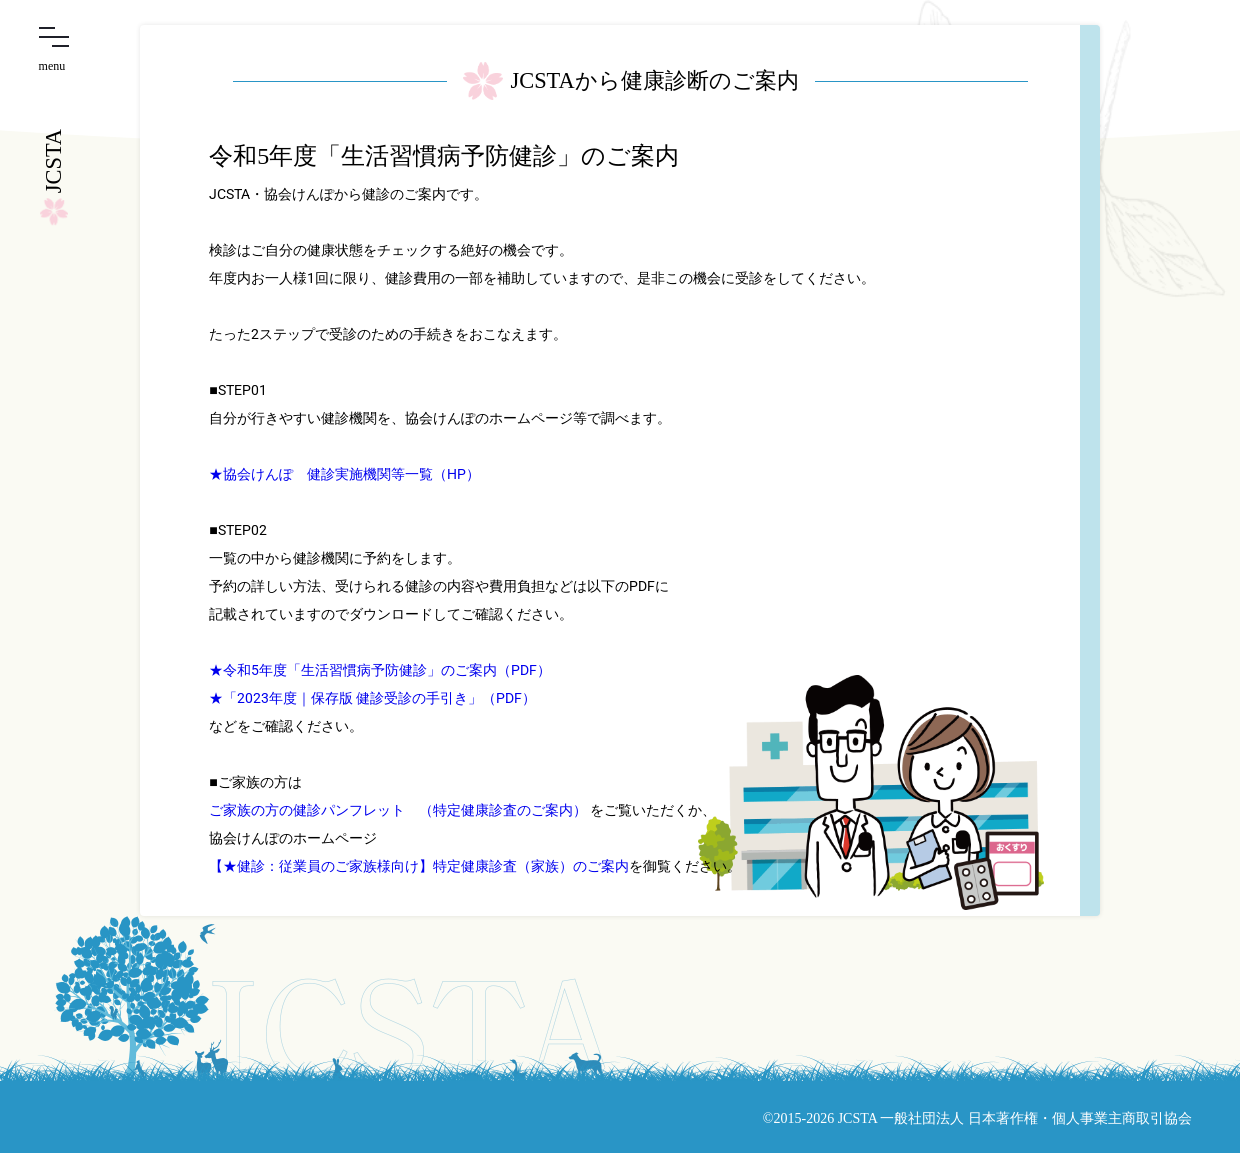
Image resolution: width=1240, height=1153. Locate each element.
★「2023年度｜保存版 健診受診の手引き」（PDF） (372, 698)
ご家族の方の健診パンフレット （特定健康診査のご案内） (398, 810)
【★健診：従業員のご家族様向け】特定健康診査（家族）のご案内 (419, 866)
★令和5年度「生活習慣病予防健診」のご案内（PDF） (380, 670)
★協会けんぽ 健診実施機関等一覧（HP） (344, 474)
